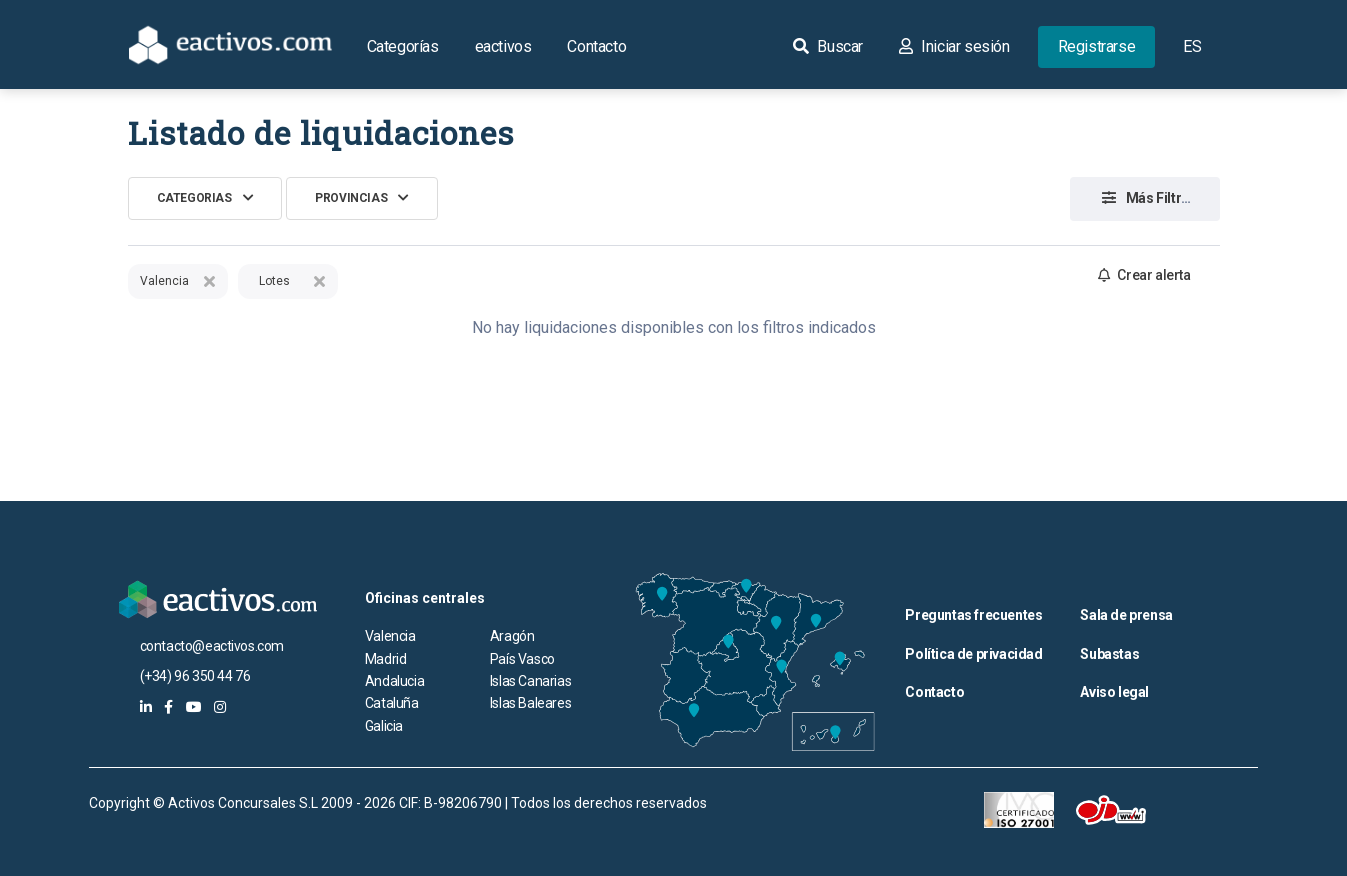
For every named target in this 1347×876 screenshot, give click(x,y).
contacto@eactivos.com (212, 646)
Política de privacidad (973, 654)
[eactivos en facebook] (168, 707)
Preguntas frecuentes (973, 615)
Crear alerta (1144, 275)
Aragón (512, 636)
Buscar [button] (828, 46)
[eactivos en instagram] (220, 707)
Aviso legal (1114, 692)
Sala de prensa (1126, 615)
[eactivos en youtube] (194, 707)
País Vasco (522, 659)
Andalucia (394, 681)
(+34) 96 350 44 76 (195, 676)
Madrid (386, 659)
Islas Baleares (530, 703)
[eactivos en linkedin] (146, 707)
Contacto (596, 46)
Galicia (384, 726)
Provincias (351, 198)
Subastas (1109, 654)
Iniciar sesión (954, 46)
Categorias (194, 198)
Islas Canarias (530, 681)
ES (1192, 46)
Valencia (390, 636)
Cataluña (392, 703)
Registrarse (1097, 46)
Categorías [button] (403, 46)
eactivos (503, 46)
